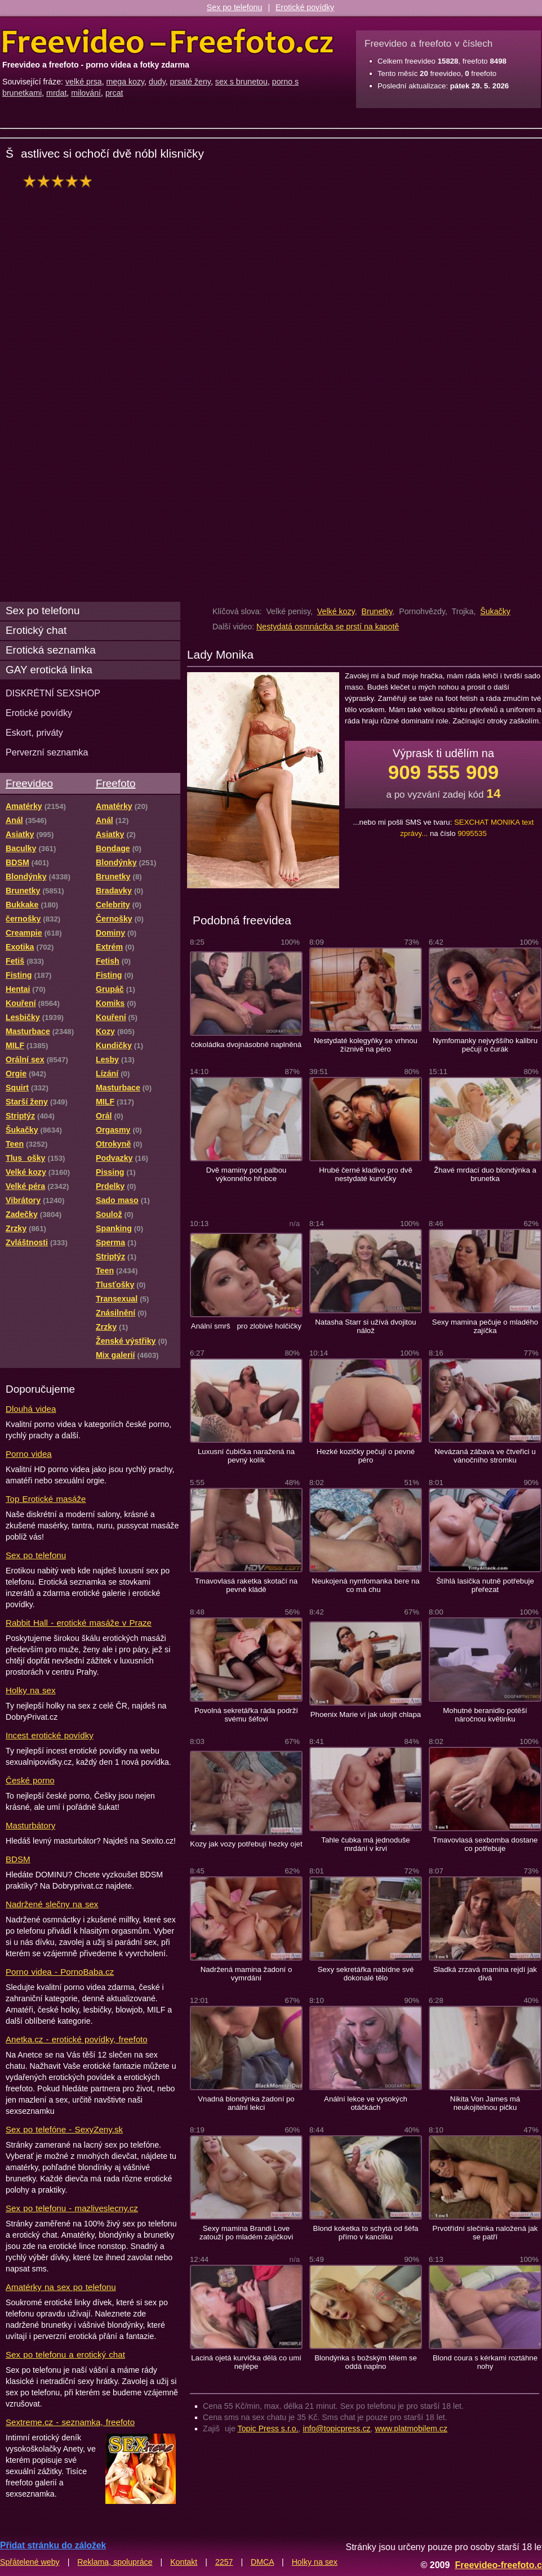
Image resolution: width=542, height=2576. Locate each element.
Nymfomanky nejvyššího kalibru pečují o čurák (485, 1044)
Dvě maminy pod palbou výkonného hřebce (246, 1174)
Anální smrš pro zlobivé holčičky (246, 1326)
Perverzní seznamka (47, 752)
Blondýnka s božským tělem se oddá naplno (365, 2362)
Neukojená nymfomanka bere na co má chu (365, 1585)
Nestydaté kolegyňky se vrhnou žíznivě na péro (365, 1044)
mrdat (56, 92)
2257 (224, 2561)
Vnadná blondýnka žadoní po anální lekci (246, 2103)
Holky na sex (31, 1690)
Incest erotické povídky (50, 1735)
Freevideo (29, 783)
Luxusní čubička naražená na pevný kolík (246, 1455)
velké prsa (83, 81)
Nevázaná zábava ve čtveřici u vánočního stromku (485, 1455)
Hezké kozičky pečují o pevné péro (366, 1455)
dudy (157, 81)
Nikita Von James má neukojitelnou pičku (485, 2103)
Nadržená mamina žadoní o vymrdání (246, 1973)
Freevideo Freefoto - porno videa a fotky (168, 41)
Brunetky (376, 611)
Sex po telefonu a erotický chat (65, 2354)
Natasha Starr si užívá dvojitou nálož (365, 1326)
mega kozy (125, 81)
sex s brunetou (241, 81)
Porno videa (29, 1454)
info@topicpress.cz (337, 2428)
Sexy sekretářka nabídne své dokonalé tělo (366, 1973)
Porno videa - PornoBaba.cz (60, 1971)
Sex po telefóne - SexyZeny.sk (64, 2129)
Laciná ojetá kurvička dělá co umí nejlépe (246, 2362)
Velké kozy (336, 611)
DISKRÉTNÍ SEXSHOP (53, 693)
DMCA (262, 2561)
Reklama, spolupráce (114, 2561)
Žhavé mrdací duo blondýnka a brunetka (485, 1174)
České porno (30, 1780)
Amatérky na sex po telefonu (61, 2287)
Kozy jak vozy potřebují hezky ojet (246, 1844)
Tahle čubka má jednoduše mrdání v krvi (365, 1844)
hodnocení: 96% (61, 181)
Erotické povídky (305, 7)
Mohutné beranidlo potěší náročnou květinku (485, 1714)
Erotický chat (36, 630)
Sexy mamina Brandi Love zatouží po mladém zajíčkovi (246, 2232)
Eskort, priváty (34, 732)
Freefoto (115, 783)
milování (86, 92)
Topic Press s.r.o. (268, 2428)
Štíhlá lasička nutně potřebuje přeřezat (485, 1585)
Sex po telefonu (235, 7)
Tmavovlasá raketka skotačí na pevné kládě (246, 1585)
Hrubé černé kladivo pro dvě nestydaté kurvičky (365, 1174)
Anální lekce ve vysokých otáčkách (365, 2103)
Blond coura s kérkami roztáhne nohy (485, 2362)
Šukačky (495, 611)
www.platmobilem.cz (411, 2428)
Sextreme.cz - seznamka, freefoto (70, 2422)
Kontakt (183, 2561)
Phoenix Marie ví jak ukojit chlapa (365, 1714)
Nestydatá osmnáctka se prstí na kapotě (327, 626)
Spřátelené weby (30, 2561)
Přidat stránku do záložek (53, 2545)
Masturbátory (30, 1825)
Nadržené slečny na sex (52, 1904)
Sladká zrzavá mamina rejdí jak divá (485, 1973)
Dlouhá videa (31, 1409)
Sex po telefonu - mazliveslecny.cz (72, 2208)
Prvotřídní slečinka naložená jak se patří (485, 2232)
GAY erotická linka (49, 670)
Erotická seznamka (51, 650)
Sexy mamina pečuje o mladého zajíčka (485, 1326)
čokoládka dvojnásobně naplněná (246, 1044)
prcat (114, 92)
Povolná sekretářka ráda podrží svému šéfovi (246, 1714)
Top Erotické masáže (46, 1499)
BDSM (18, 1859)
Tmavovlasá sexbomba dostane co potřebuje (485, 1844)
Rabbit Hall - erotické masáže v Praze (79, 1622)
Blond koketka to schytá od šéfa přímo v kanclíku (366, 2232)
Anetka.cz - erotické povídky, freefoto (77, 2039)
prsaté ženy (190, 81)
